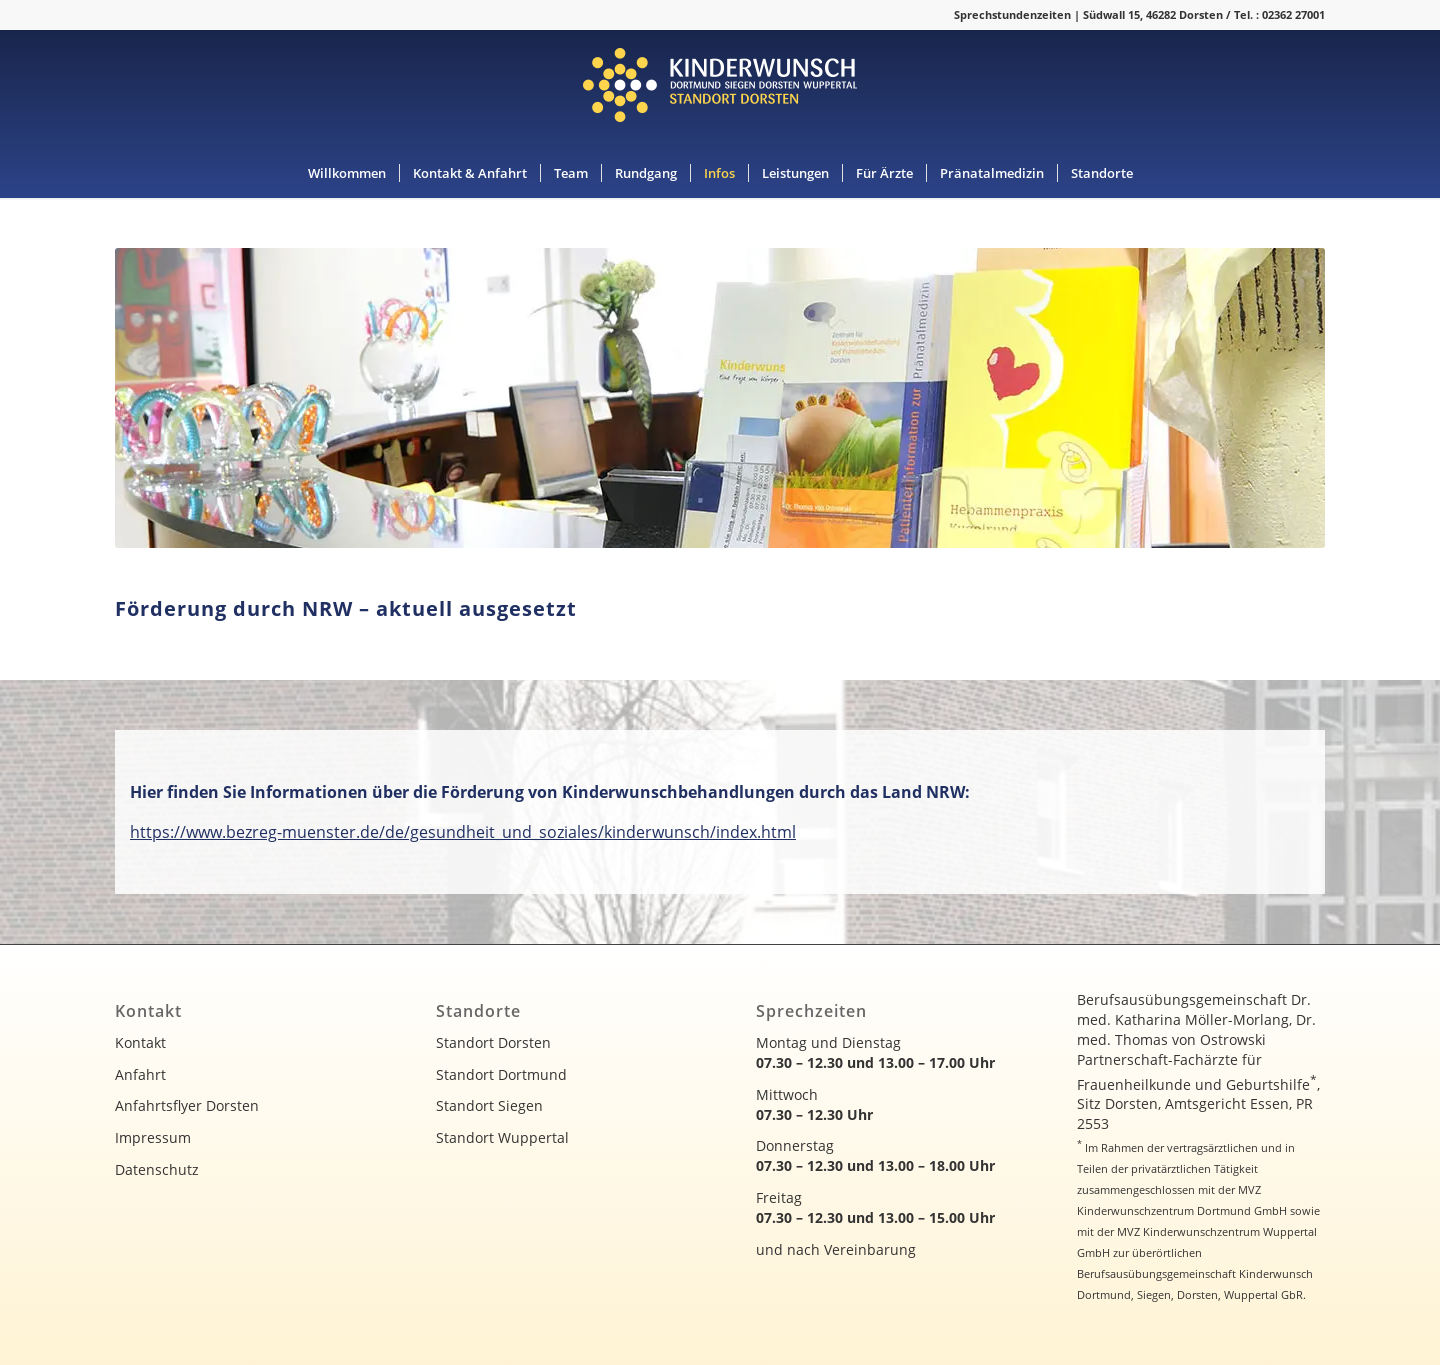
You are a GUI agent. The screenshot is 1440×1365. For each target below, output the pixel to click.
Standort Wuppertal (502, 1137)
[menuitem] (347, 173)
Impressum (153, 1137)
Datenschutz (157, 1169)
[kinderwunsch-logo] (720, 89)
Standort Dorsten (493, 1042)
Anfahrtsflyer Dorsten (187, 1105)
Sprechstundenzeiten (1012, 14)
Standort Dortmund (501, 1074)
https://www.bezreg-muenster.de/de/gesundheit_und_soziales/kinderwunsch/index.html (463, 832)
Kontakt (140, 1042)
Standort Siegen (489, 1105)
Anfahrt (140, 1074)
